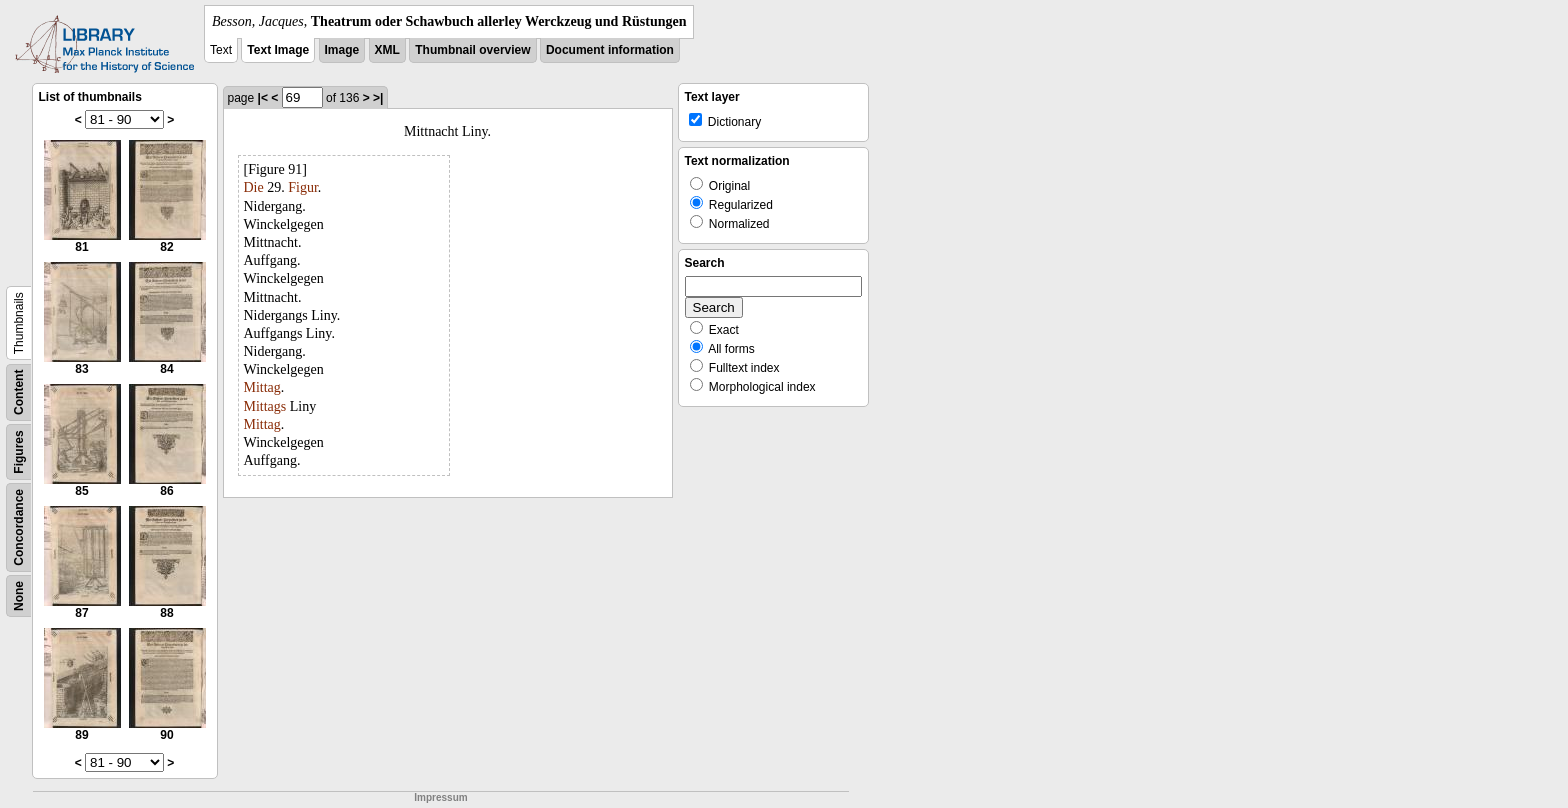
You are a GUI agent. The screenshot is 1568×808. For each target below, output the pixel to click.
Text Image (278, 50)
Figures (19, 451)
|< (263, 98)
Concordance (19, 527)
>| (378, 98)
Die (254, 187)
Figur (303, 187)
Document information (610, 50)
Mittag (262, 387)
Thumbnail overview (472, 50)
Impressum (440, 797)
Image (342, 50)
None (19, 596)
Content (19, 392)
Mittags (265, 406)
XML (387, 50)
